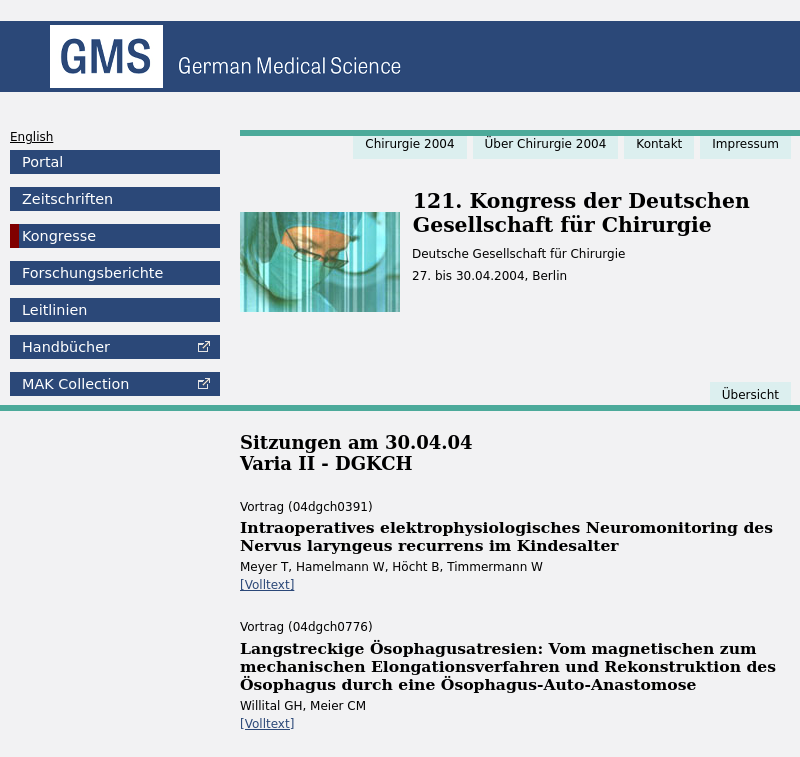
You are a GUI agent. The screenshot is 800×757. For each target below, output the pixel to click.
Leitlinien (54, 310)
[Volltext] (267, 585)
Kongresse (59, 236)
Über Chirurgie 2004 (546, 144)
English (31, 137)
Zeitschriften (67, 199)
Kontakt (659, 144)
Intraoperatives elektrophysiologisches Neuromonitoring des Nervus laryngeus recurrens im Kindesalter (506, 536)
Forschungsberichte (92, 273)
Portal (42, 162)
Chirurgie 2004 (409, 144)
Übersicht (750, 395)
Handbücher (66, 347)
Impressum (745, 144)
